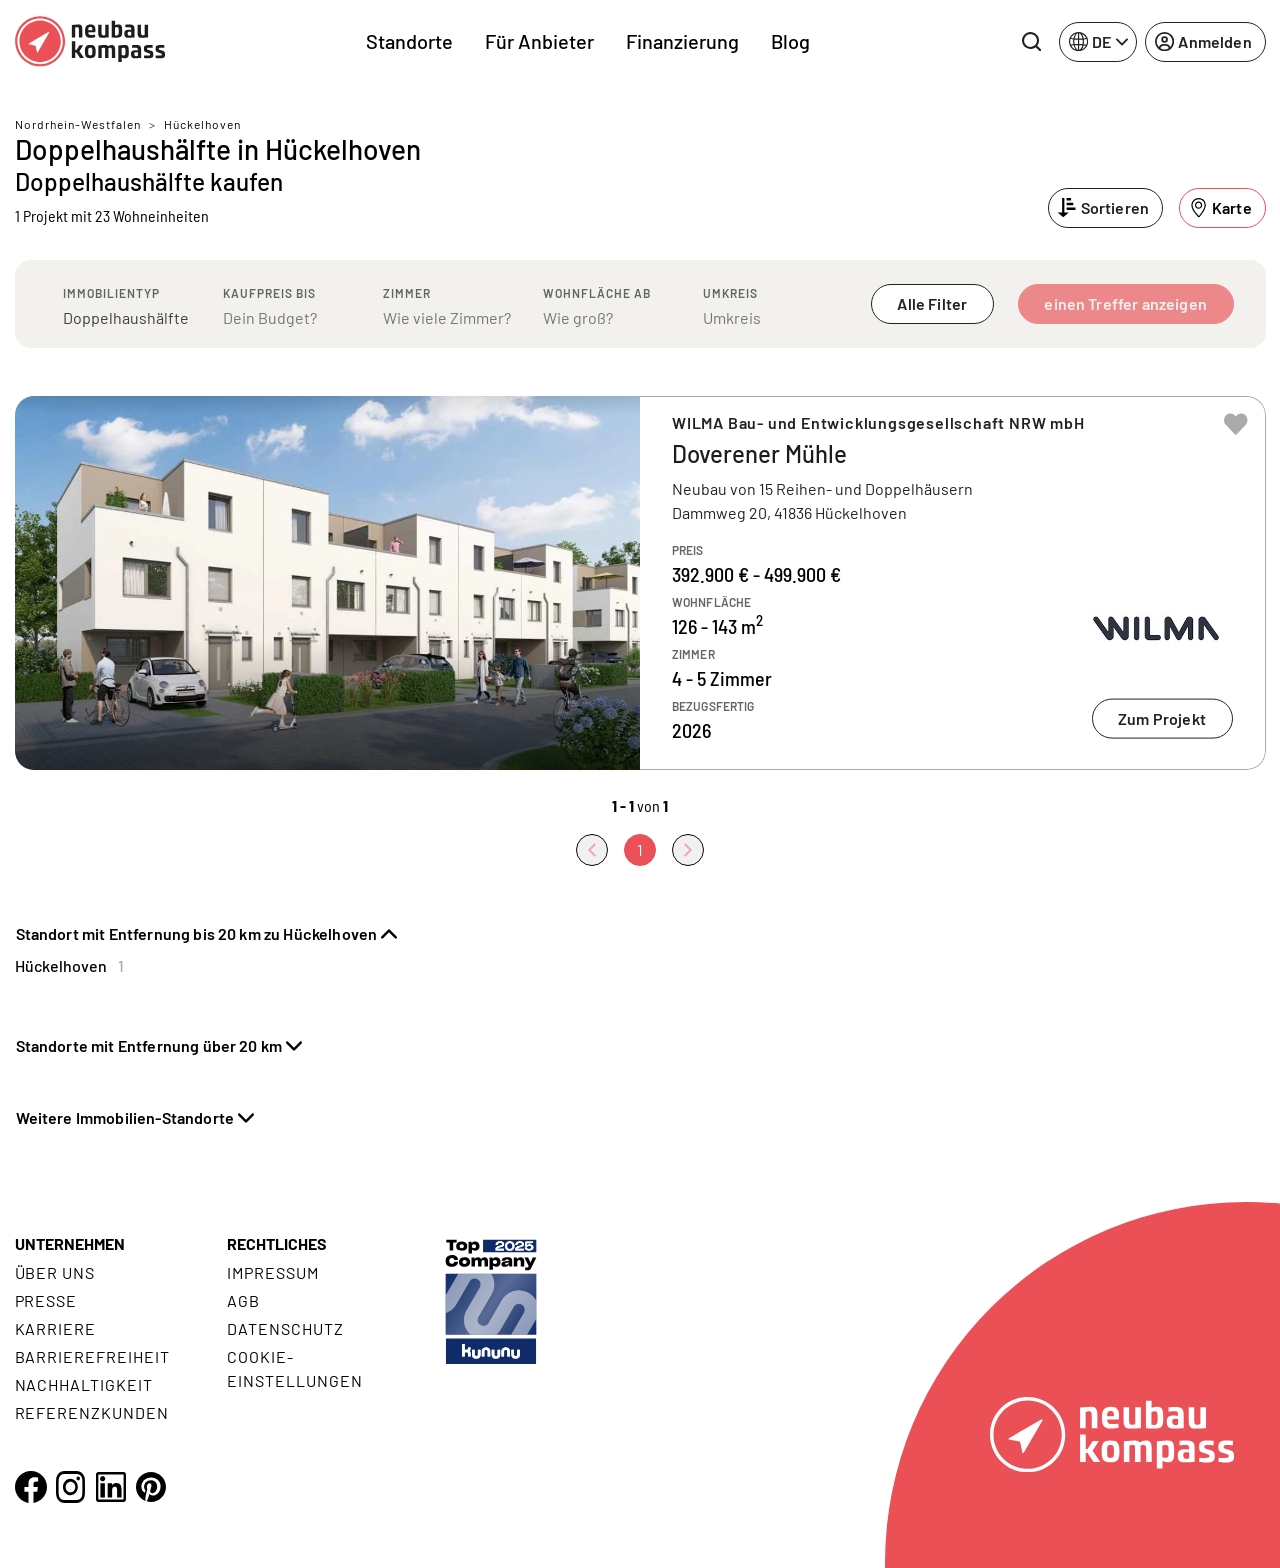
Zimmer (407, 293)
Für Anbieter (539, 41)
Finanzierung (682, 41)
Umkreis (730, 293)
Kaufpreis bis (269, 293)
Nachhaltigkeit (84, 1384)
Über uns (55, 1272)
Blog (790, 41)
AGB (243, 1300)
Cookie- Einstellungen (294, 1368)
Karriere (56, 1328)
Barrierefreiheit (92, 1356)
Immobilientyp (111, 293)
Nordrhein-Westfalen (78, 124)
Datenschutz (285, 1328)
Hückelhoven (202, 124)
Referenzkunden (92, 1412)
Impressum (273, 1272)
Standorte (409, 41)
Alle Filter (932, 303)
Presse (46, 1300)
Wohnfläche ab (597, 293)
